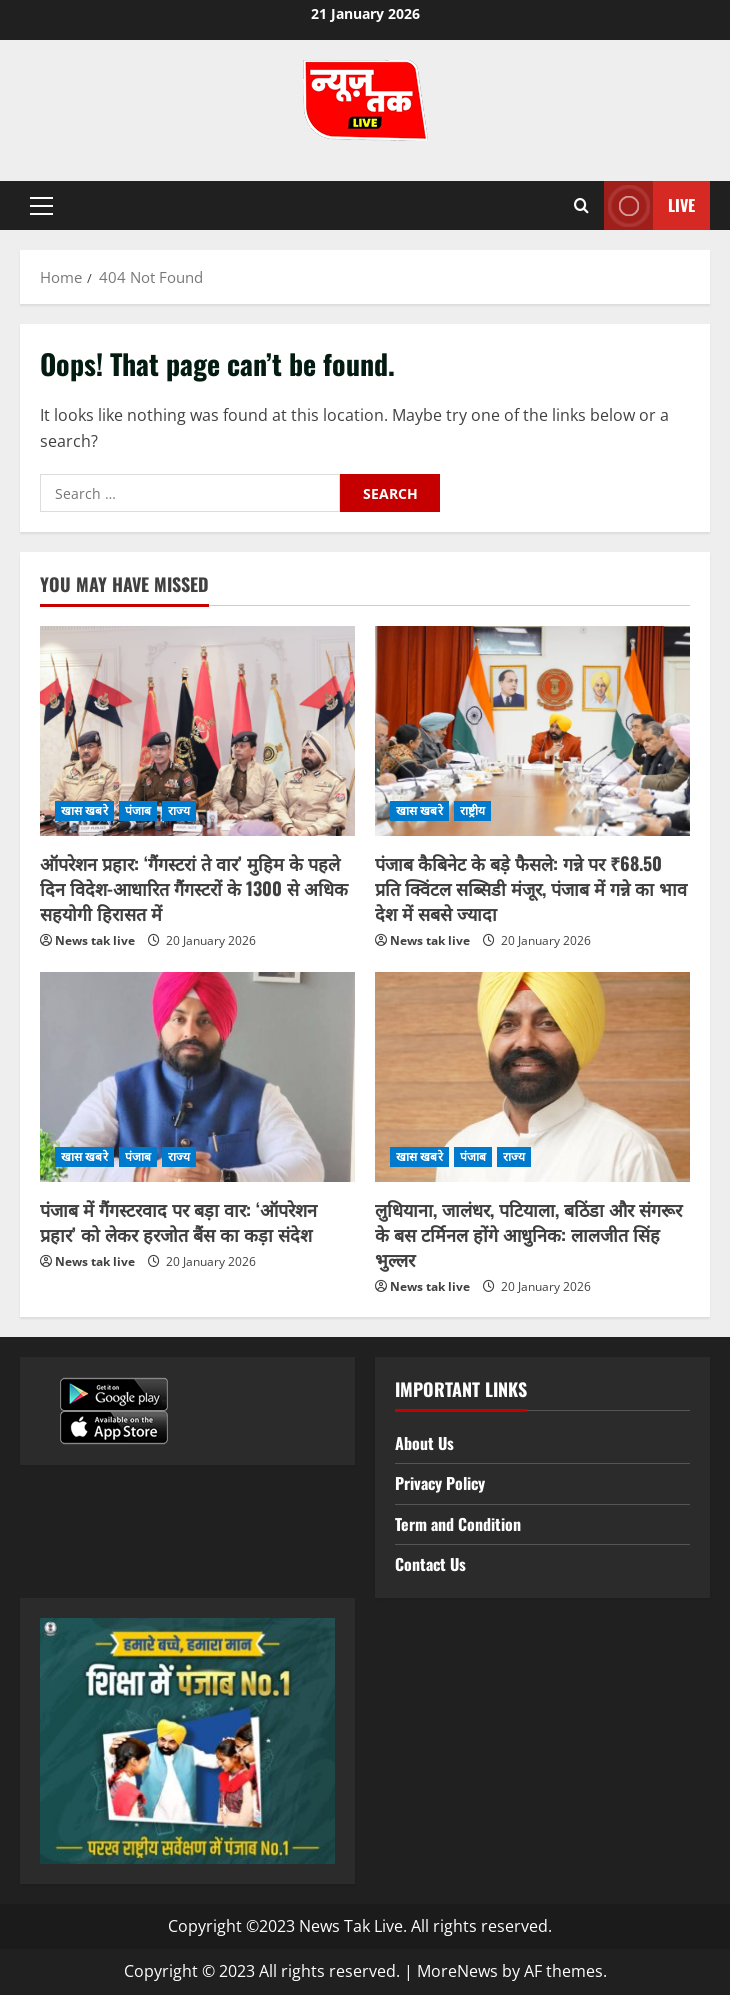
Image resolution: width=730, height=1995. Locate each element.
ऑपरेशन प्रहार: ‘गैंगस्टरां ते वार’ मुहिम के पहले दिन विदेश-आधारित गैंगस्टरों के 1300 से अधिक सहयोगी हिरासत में (194, 888)
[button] (41, 206)
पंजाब (138, 810)
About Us (424, 1443)
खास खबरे (84, 810)
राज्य (179, 810)
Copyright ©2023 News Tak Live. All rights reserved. (360, 1926)
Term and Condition (458, 1524)
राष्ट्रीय (472, 810)
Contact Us (430, 1564)
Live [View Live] (649, 205)
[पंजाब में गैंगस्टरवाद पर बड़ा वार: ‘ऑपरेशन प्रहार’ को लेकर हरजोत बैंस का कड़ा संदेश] (197, 1077)
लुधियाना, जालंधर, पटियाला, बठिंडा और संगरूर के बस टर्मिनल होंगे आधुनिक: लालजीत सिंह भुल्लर (528, 1234)
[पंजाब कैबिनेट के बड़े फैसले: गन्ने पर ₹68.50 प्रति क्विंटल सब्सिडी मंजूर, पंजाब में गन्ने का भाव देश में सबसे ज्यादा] (532, 731)
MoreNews (457, 1971)
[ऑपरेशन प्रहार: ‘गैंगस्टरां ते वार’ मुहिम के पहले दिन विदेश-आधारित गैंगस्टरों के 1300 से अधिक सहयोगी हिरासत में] (197, 731)
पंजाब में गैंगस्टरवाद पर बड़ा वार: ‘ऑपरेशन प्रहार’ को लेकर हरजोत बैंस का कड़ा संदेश (178, 1221)
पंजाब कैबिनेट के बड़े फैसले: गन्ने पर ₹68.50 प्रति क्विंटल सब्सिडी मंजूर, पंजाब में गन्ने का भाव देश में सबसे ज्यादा (531, 888)
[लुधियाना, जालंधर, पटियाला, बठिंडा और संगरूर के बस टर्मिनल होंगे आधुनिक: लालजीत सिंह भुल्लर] (532, 1077)
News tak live (95, 940)
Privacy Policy (440, 1483)
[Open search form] (581, 206)
